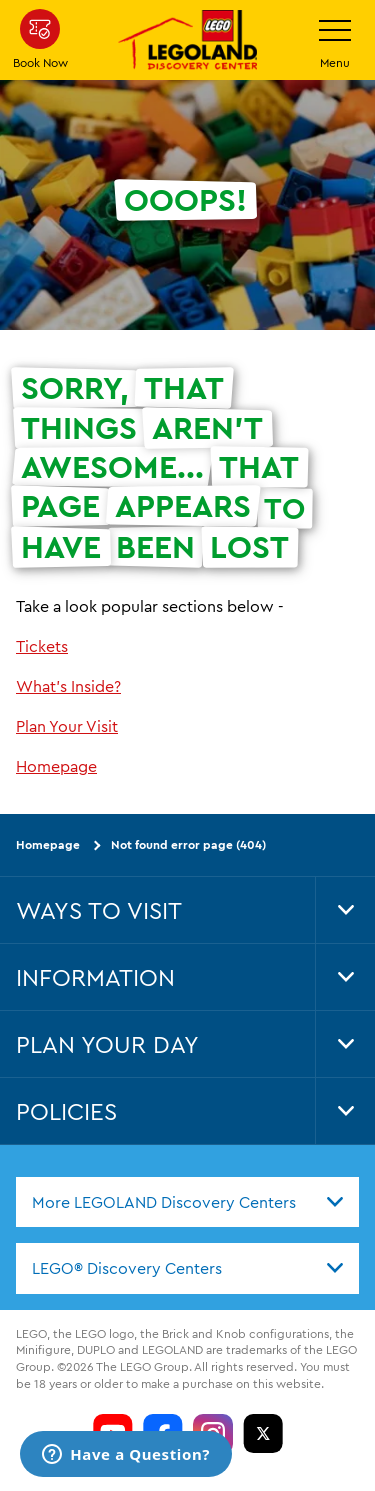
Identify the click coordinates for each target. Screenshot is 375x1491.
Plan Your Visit (67, 726)
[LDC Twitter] (263, 1434)
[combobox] (187, 1202)
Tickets (42, 646)
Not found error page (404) (188, 844)
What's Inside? (68, 686)
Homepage (56, 766)
